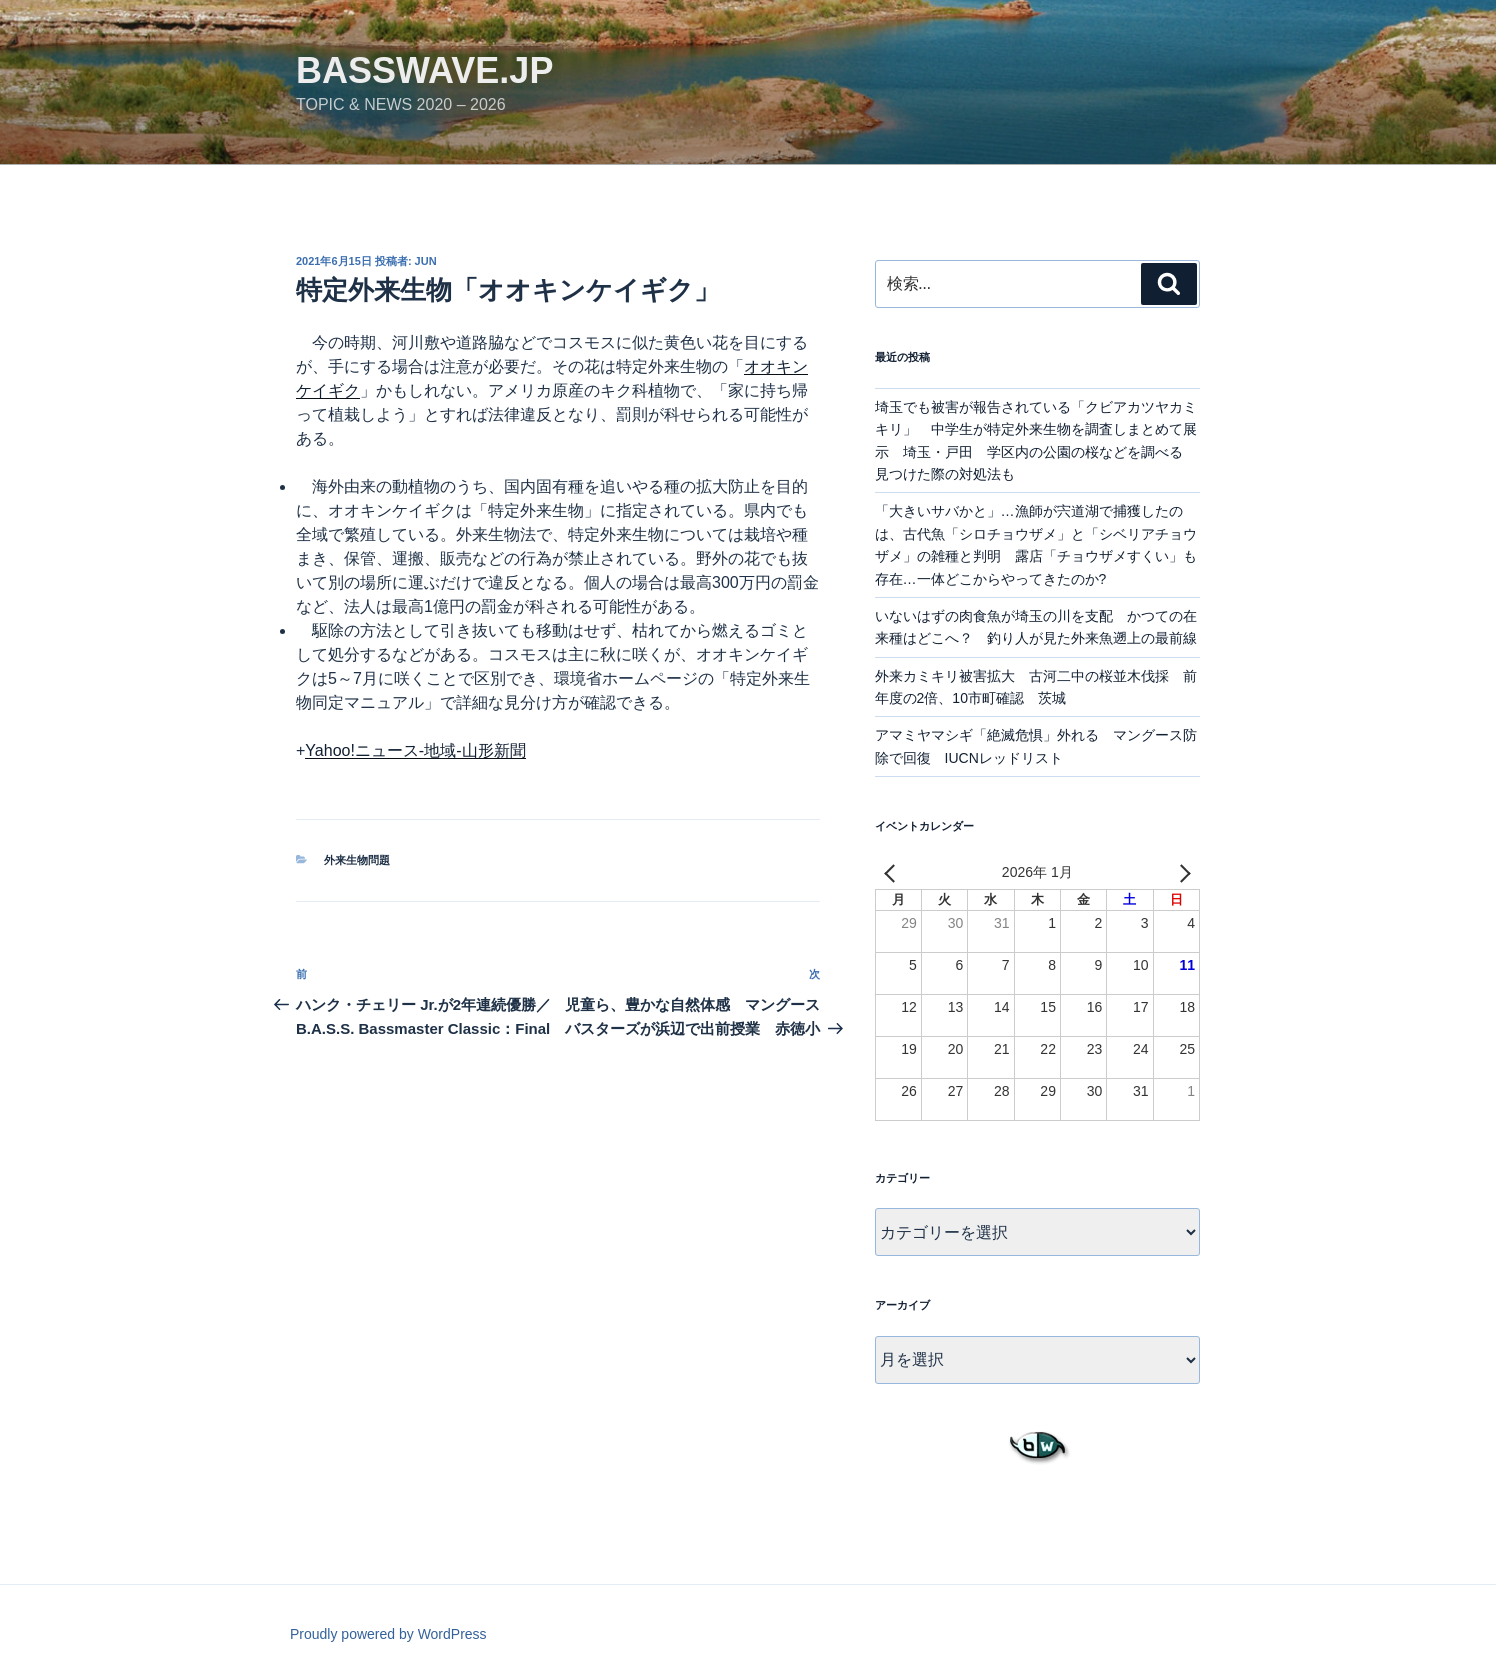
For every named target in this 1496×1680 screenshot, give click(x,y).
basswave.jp (424, 70)
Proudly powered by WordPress (388, 1634)
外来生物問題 (357, 860)
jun (426, 261)
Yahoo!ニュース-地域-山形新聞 (415, 750)
